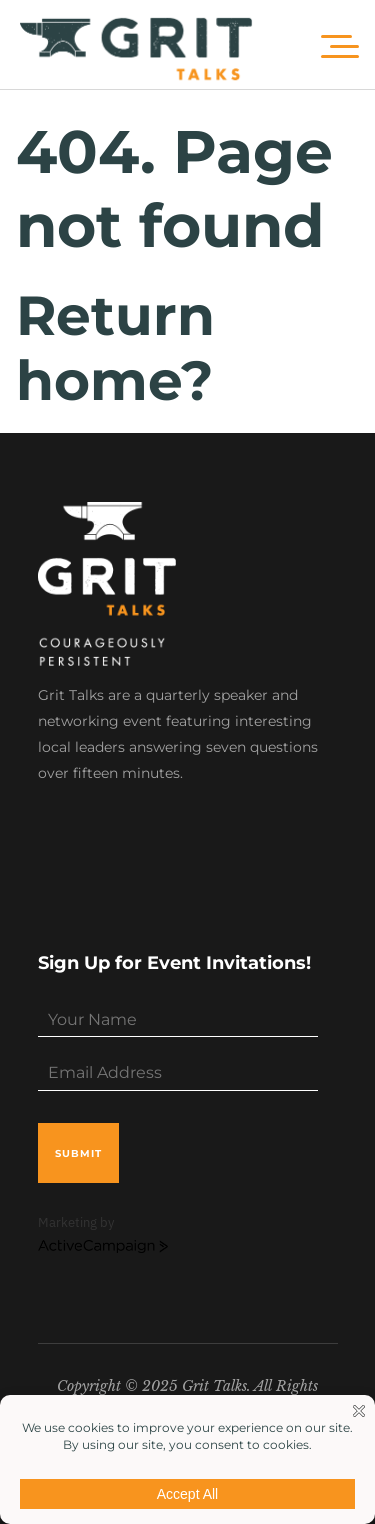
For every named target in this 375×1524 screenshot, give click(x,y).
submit (78, 1153)
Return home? (115, 348)
